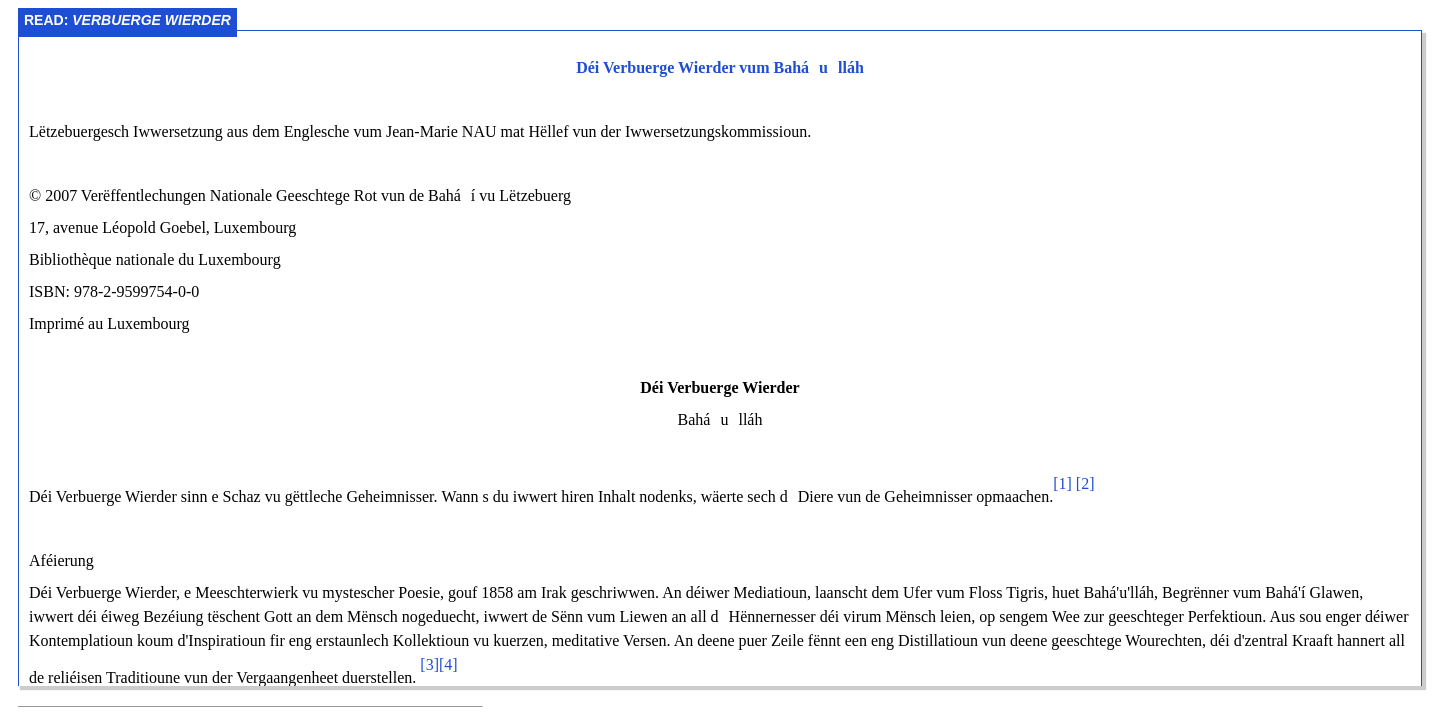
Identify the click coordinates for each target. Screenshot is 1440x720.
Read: (127, 20)
